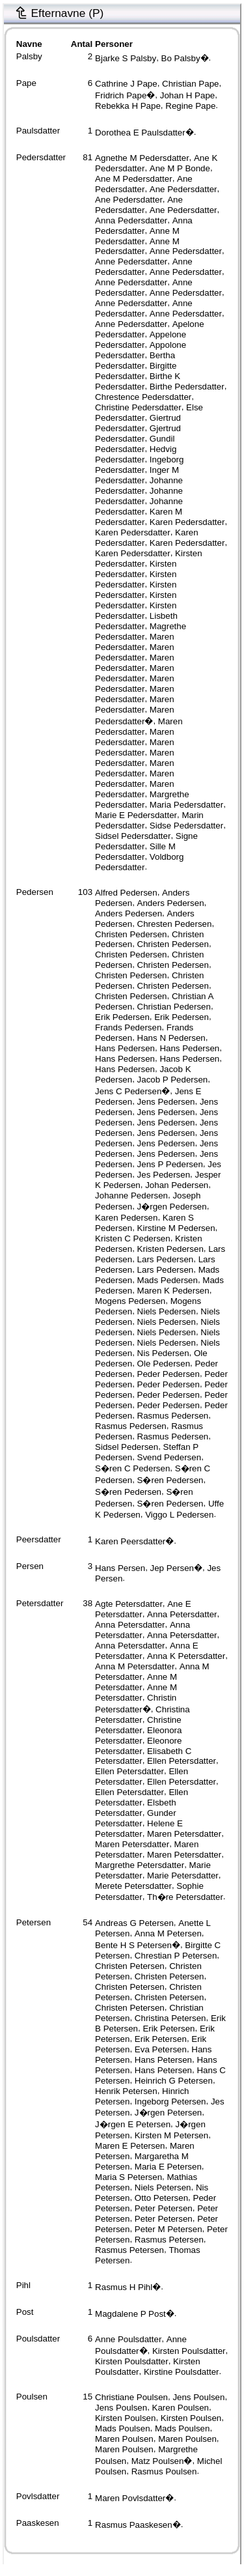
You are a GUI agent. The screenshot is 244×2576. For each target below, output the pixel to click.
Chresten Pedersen (174, 924)
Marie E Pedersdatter (136, 815)
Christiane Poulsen (131, 2397)
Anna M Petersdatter (134, 1666)
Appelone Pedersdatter (140, 340)
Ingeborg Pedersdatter (139, 465)
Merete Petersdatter (133, 1886)
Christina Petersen (170, 2018)
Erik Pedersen (122, 1017)
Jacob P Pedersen (172, 1079)
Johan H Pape (187, 95)
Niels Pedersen (166, 1311)
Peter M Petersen (168, 2229)
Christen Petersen (130, 1966)
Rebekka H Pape (128, 106)
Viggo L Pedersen (179, 1515)
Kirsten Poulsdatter (189, 2351)
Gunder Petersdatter (135, 1818)
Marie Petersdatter (183, 1875)
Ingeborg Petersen (170, 2101)
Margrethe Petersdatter (139, 1865)
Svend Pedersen (169, 1457)
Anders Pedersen (170, 903)
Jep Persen (172, 1568)
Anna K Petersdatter (186, 1656)
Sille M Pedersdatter (135, 852)
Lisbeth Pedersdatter (136, 621)
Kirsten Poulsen (125, 2418)
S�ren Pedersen (170, 1480)
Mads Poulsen (122, 2428)
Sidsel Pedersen (126, 1447)
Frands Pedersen (128, 1027)
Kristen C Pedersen (132, 1238)
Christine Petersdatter (138, 1725)
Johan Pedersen (176, 1185)
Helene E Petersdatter (139, 1829)
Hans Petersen (163, 2060)
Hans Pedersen (125, 1048)
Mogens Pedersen (130, 1301)
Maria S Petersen (128, 2177)
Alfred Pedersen (126, 893)
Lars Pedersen (165, 1259)
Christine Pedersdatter (138, 407)
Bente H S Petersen (133, 1945)
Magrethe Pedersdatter (140, 631)
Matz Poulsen (157, 2461)
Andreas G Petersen (134, 1923)
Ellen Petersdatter (181, 1761)
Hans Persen (120, 1568)
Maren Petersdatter (184, 1834)
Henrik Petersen (126, 2091)
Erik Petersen (168, 2028)
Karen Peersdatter (130, 1541)
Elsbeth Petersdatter (135, 1808)
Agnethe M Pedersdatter (142, 158)
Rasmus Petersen (169, 2239)
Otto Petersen (161, 2198)
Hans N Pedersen (171, 1038)
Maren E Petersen (130, 2146)
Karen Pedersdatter (187, 522)
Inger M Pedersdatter (137, 475)
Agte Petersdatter (129, 1604)
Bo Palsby (180, 58)
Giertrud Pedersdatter (138, 423)
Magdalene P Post (130, 2314)
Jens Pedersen (166, 1102)
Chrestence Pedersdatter (143, 397)
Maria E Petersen (168, 2167)
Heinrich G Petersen (174, 2081)
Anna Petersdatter (182, 1614)
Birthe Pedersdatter (187, 386)
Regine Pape (190, 106)
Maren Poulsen (124, 2439)
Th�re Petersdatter (185, 1897)
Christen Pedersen (131, 934)
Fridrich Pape (120, 95)
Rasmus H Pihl (123, 2287)
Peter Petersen (164, 2208)
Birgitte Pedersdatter (135, 371)
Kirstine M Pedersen (176, 1228)
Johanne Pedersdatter (139, 485)
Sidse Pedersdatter (186, 825)
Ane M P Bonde (180, 168)
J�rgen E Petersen (132, 2124)
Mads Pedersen (167, 1280)
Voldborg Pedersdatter (139, 862)
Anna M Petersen (168, 1933)
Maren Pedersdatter (134, 642)
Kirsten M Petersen (171, 2135)
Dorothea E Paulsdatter (140, 132)
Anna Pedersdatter (131, 220)
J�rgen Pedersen (172, 1206)
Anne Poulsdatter (128, 2339)
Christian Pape (190, 84)
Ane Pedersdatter (144, 184)
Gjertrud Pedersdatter (138, 433)
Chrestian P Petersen (176, 1955)
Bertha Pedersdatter (135, 360)
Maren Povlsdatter (130, 2498)
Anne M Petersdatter (136, 1682)
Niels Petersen (163, 2187)
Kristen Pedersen (170, 1249)
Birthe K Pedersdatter (137, 381)
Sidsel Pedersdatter (132, 836)
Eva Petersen (161, 2049)
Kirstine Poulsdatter (181, 2372)
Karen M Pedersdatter (138, 517)
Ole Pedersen (164, 1363)
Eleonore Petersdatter (138, 1746)
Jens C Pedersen (128, 1091)
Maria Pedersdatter (186, 805)
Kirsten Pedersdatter (135, 569)
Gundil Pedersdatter (134, 444)
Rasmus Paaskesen (133, 2525)
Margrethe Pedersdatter (142, 799)
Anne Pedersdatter (186, 251)
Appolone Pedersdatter (140, 350)
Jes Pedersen (164, 1175)
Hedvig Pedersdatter (135, 454)
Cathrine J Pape (126, 84)
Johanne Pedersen (131, 1195)
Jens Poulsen (198, 2397)
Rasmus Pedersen (173, 1416)
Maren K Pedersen (173, 1290)
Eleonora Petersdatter (138, 1735)
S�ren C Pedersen (132, 1468)
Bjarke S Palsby (125, 58)
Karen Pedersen (126, 1218)
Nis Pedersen (163, 1353)
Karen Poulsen (180, 2408)
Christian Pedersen (174, 1007)
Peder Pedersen (168, 1374)
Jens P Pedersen (170, 1164)
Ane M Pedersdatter (133, 179)
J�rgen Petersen (168, 2112)
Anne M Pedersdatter (137, 236)
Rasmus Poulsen (164, 2471)
